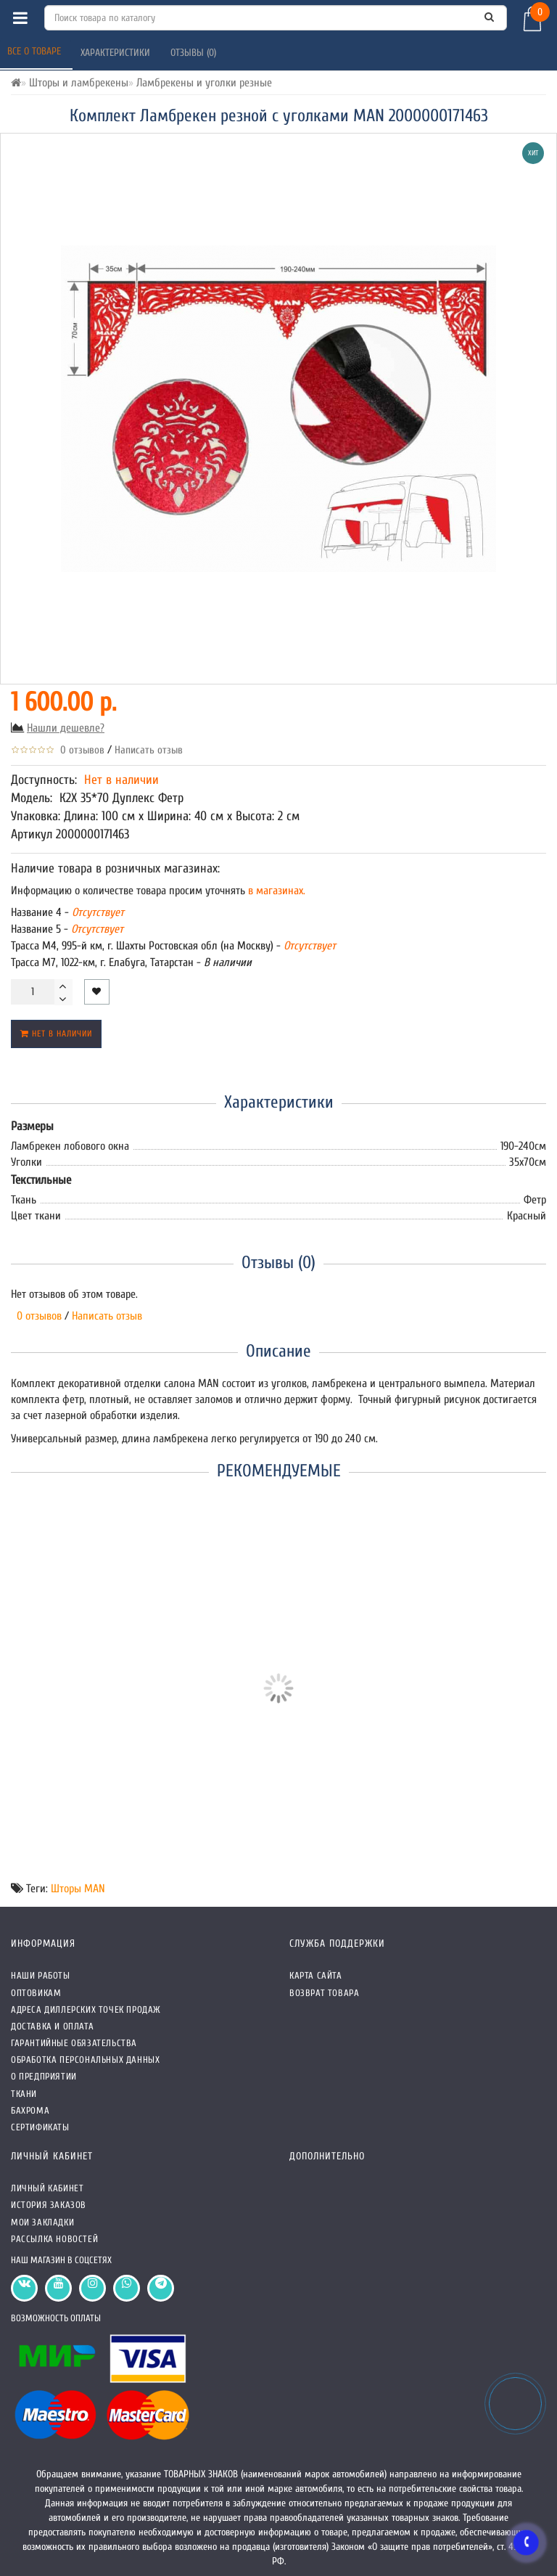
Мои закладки (42, 2222)
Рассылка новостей (54, 2238)
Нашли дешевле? (65, 728)
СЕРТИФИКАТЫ (40, 2127)
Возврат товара (324, 1992)
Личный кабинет (47, 2188)
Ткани (24, 2093)
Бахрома (30, 2110)
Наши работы (40, 1975)
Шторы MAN (78, 1888)
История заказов (48, 2204)
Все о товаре (35, 51)
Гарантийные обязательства (74, 2042)
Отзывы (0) (194, 52)
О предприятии (44, 2076)
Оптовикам (36, 1992)
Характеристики (117, 52)
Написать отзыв (149, 750)
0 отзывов (79, 750)
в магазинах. (275, 890)
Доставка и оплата (52, 2026)
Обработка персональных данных (85, 2059)
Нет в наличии (56, 1034)
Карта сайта (315, 1975)
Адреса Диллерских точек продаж (86, 2009)
